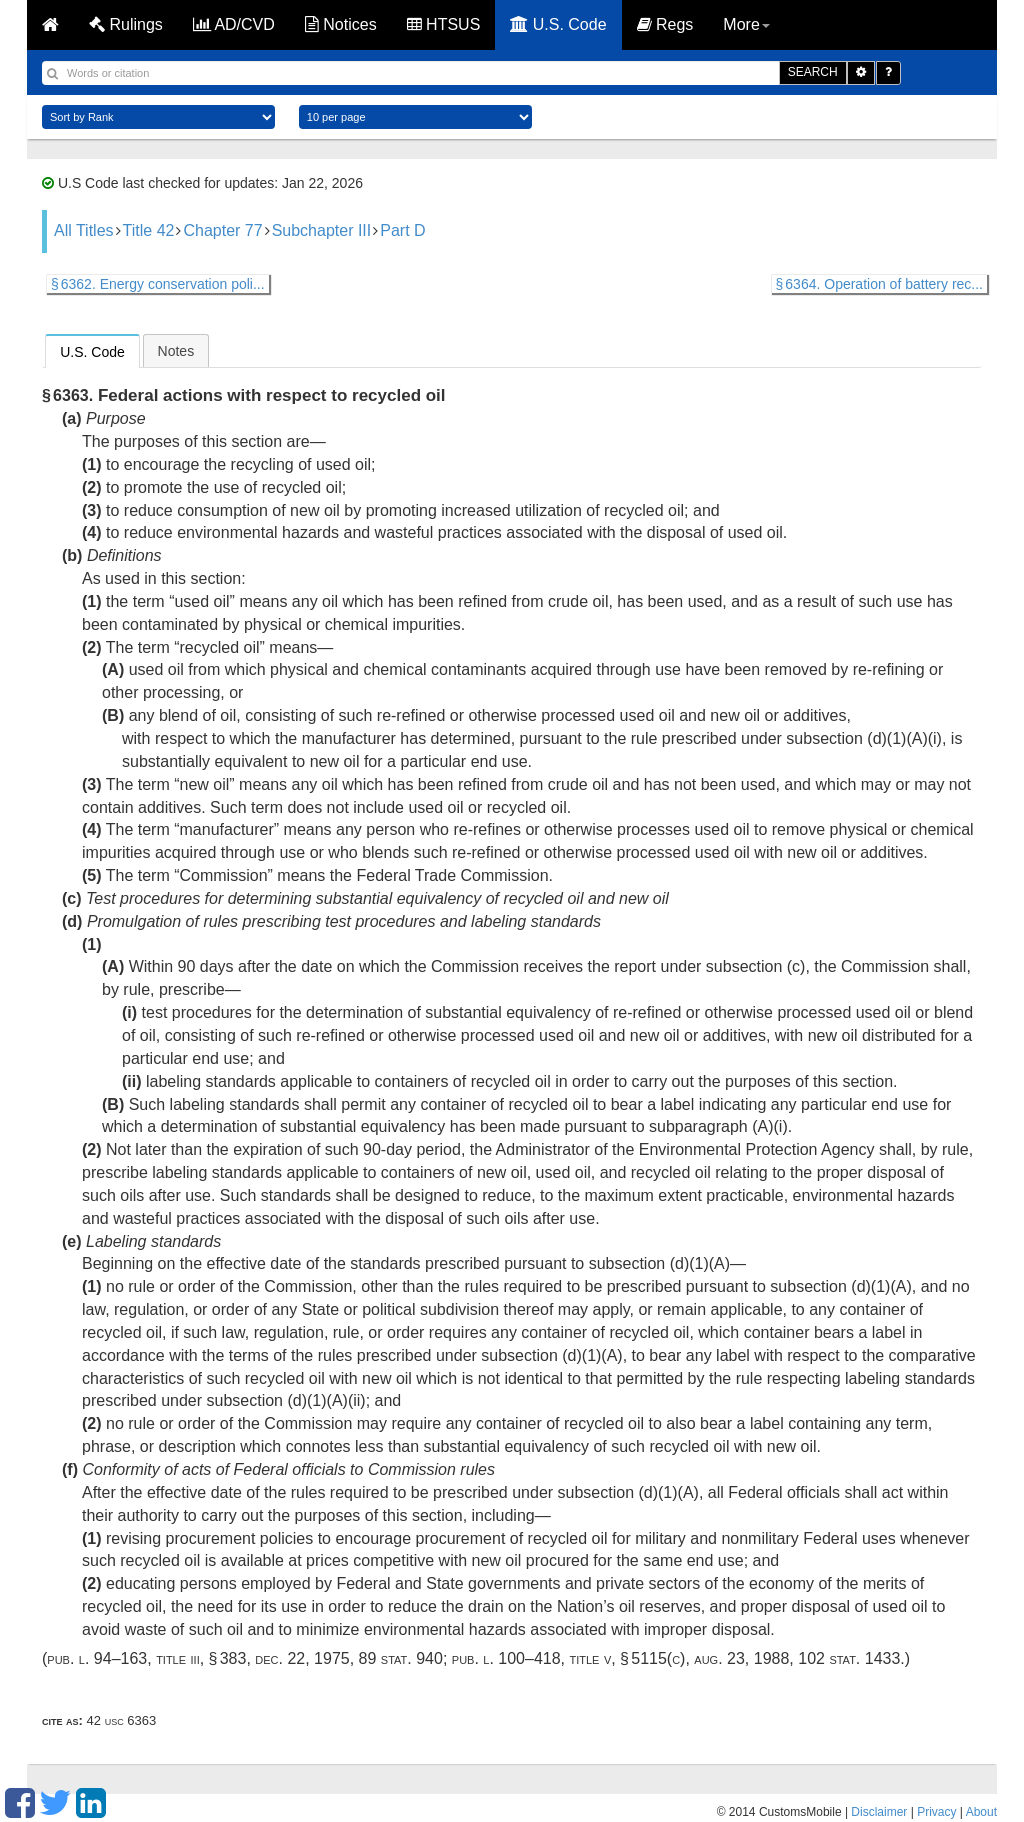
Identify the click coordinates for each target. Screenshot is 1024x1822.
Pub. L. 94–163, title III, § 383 (146, 1658)
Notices (341, 24)
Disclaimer (879, 1812)
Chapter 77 (222, 230)
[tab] (92, 351)
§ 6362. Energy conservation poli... (158, 284)
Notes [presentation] (176, 351)
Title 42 (149, 230)
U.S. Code (558, 24)
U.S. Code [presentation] (92, 352)
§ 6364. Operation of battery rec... (879, 284)
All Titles (84, 230)
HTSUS (444, 24)
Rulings (126, 24)
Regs (665, 24)
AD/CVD (234, 24)
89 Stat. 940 (401, 1658)
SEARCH (813, 72)
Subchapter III (322, 230)
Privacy (936, 1812)
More (746, 24)
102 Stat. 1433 (849, 1658)
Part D (402, 230)
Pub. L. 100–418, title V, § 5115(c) (569, 1658)
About (981, 1812)
